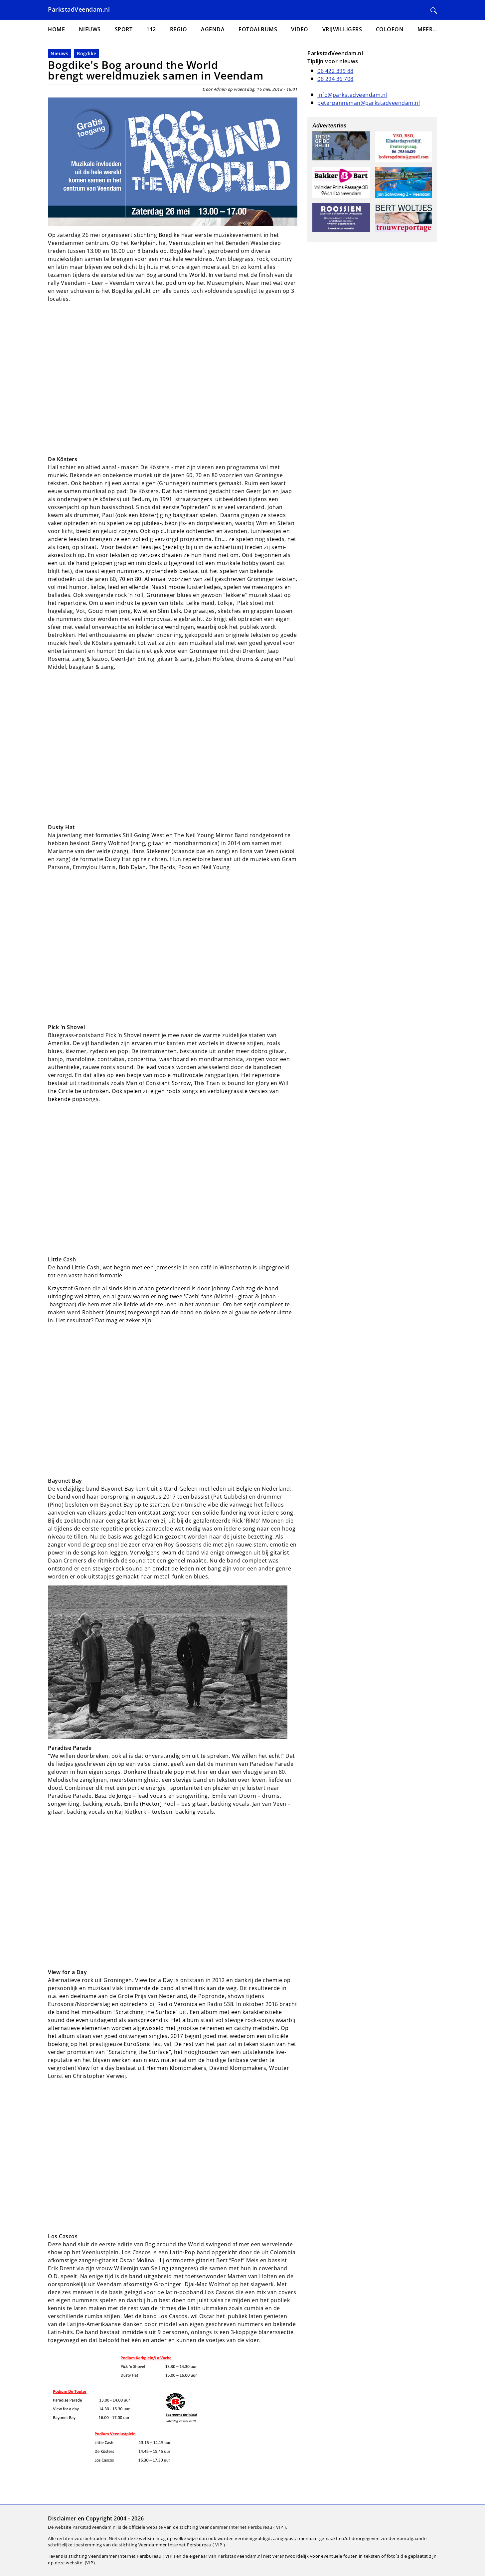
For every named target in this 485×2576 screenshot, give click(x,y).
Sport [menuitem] (124, 29)
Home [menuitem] (56, 29)
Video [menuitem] (299, 29)
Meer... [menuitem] (427, 29)
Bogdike (86, 53)
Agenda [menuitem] (213, 29)
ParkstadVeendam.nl (79, 9)
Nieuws (59, 53)
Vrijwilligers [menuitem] (342, 29)
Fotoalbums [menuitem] (258, 29)
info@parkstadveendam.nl (352, 94)
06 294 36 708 (335, 79)
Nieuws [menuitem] (90, 29)
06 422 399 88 (335, 71)
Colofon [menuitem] (390, 29)
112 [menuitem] (151, 29)
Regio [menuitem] (178, 29)
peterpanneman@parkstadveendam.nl (368, 102)
